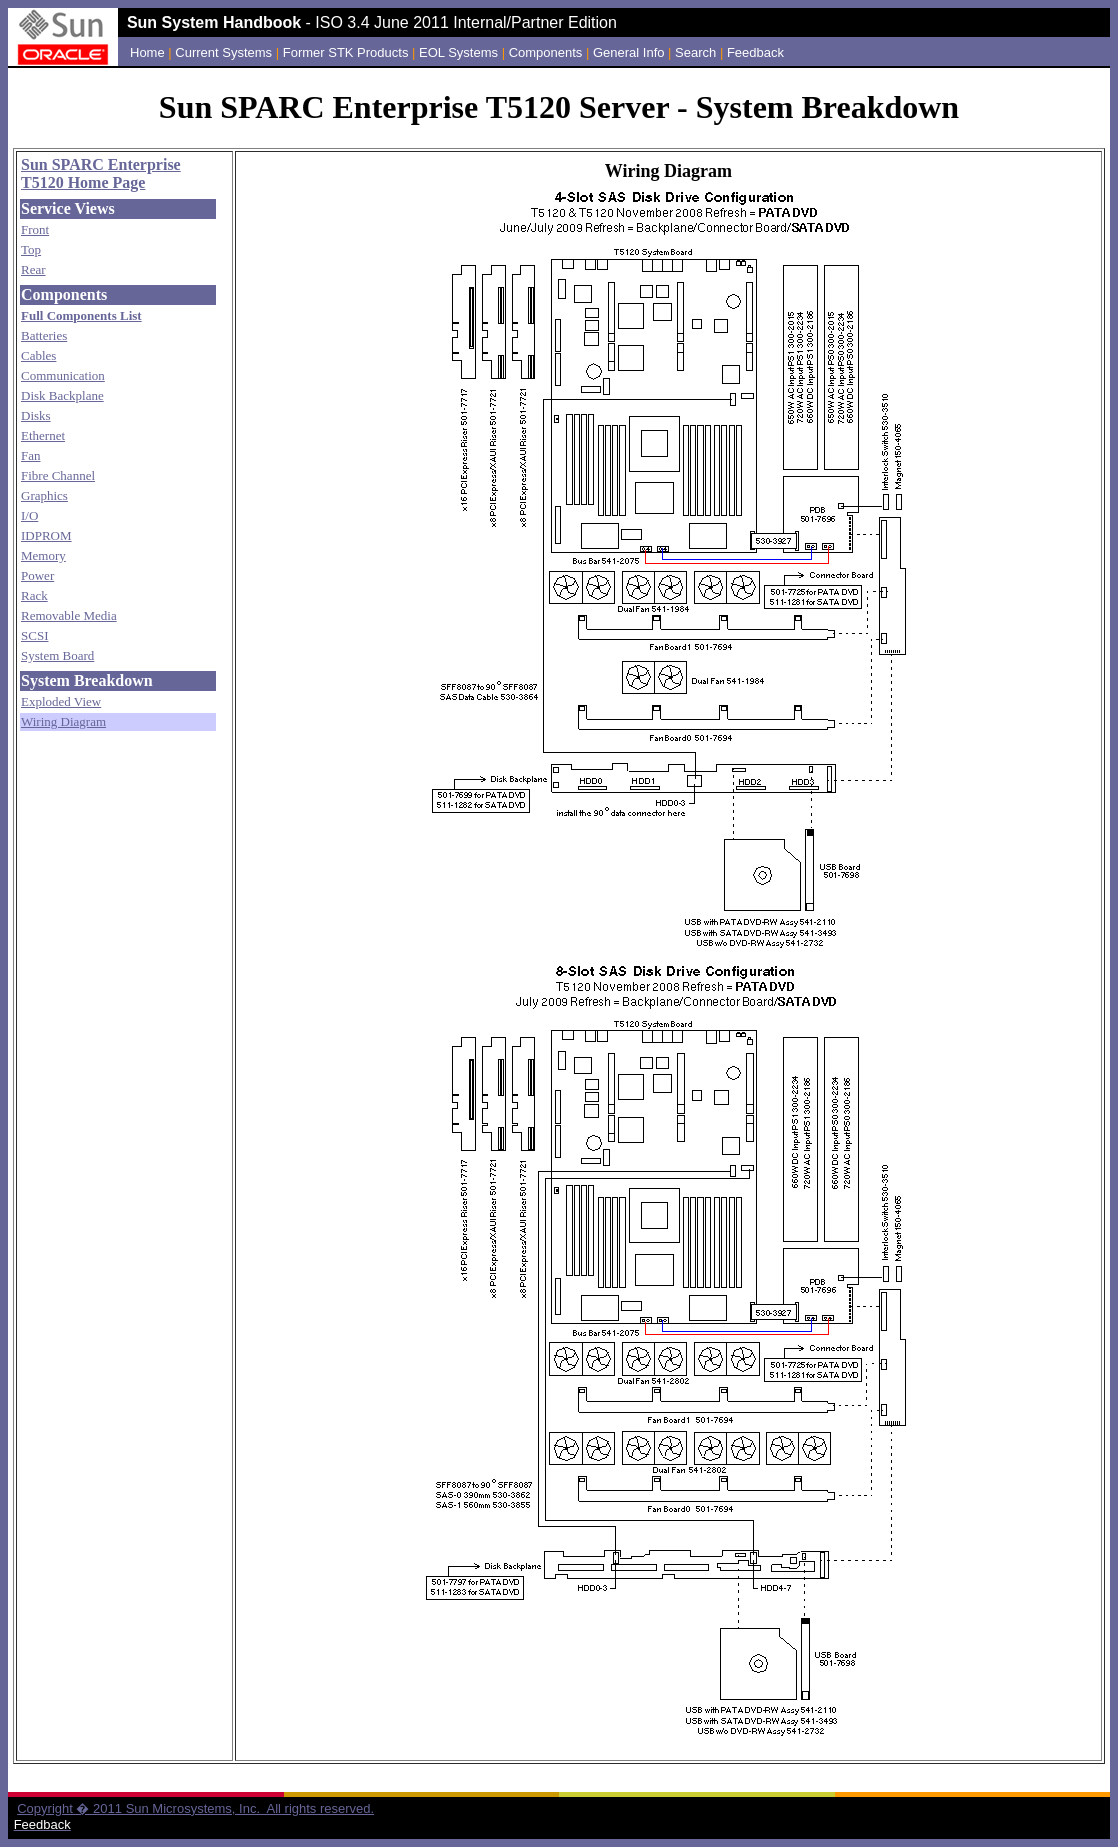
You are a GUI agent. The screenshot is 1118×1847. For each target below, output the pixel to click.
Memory (43, 555)
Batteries (44, 335)
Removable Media (69, 615)
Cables (38, 355)
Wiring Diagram (63, 721)
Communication (63, 375)
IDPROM (46, 535)
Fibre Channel (58, 475)
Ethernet (43, 435)
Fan (31, 455)
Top (31, 249)
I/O (29, 515)
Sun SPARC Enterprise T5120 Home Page (101, 173)
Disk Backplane (62, 395)
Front (35, 229)
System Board (57, 655)
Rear (33, 269)
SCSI (34, 635)
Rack (34, 595)
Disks (36, 415)
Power (37, 575)
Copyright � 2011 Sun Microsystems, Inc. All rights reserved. (195, 1808)
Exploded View (61, 701)
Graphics (44, 495)
